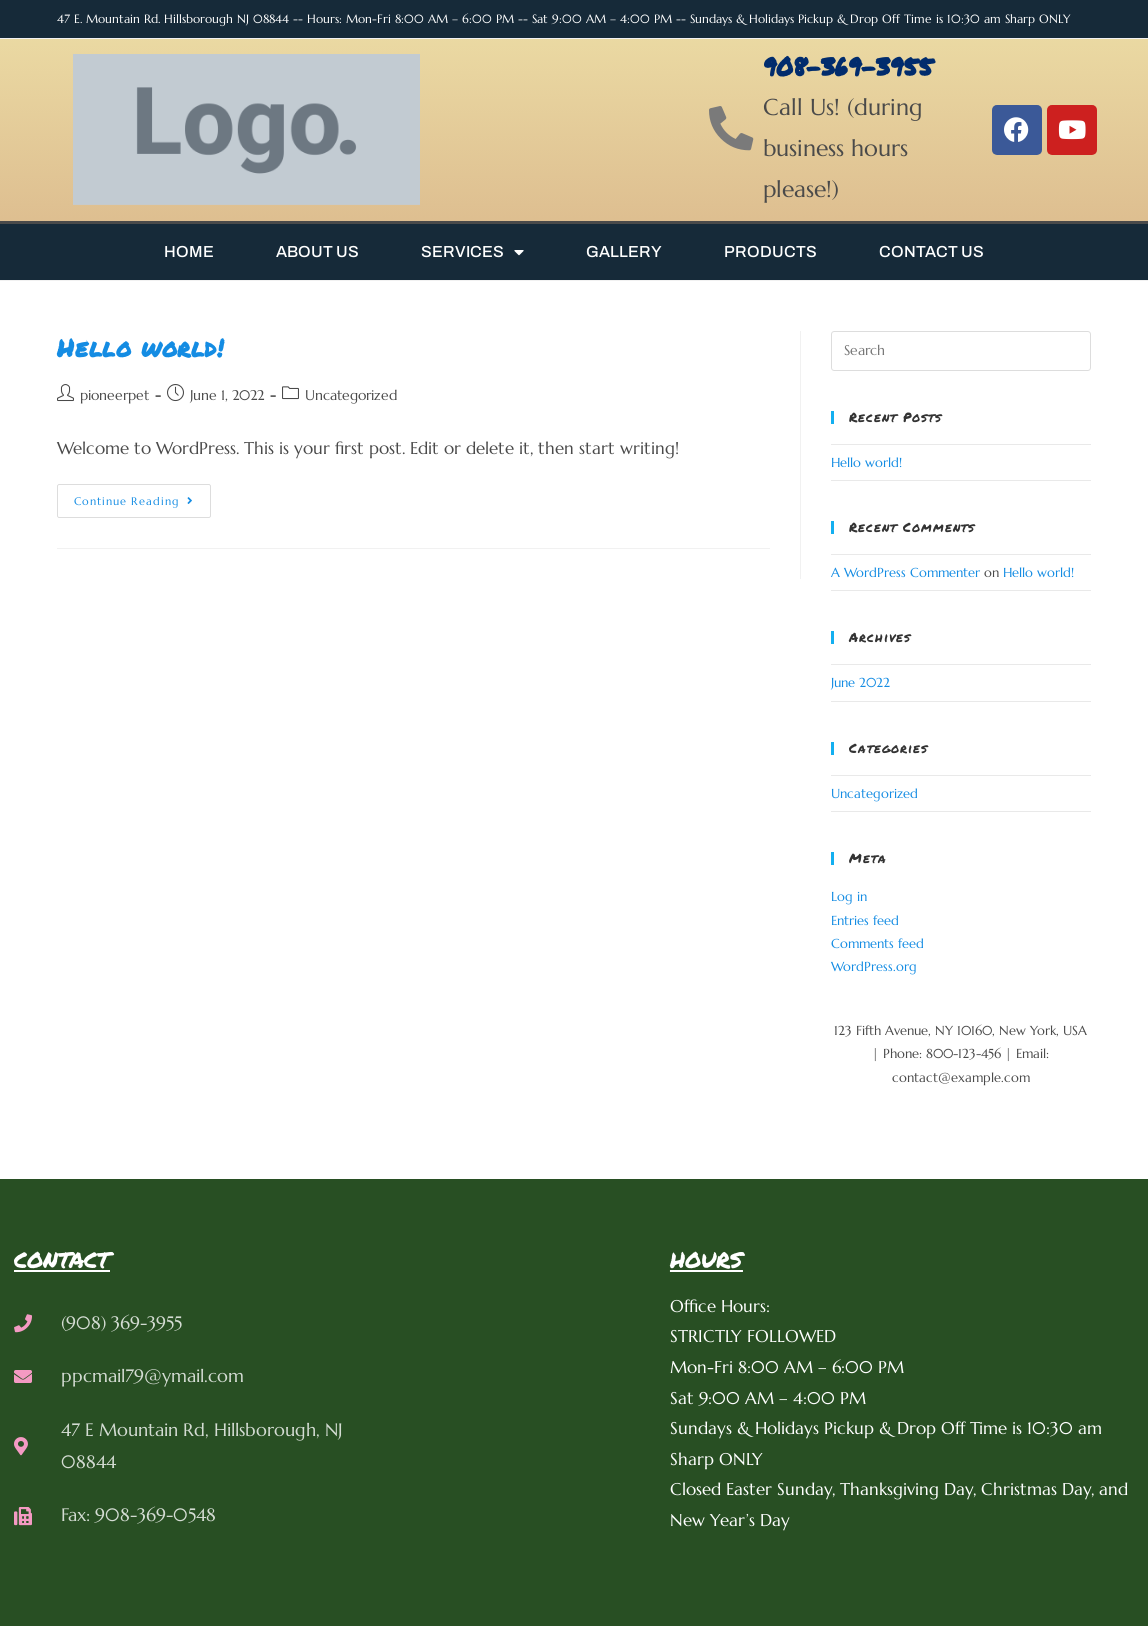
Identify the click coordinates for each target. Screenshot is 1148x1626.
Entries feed (865, 920)
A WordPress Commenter (905, 572)
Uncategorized (351, 395)
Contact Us (931, 251)
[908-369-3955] (732, 130)
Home (189, 251)
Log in (849, 896)
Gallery (624, 251)
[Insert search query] (960, 351)
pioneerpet (114, 395)
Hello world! (140, 347)
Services (472, 252)
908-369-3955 (850, 66)
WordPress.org (874, 966)
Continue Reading (142, 496)
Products (770, 251)
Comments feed (877, 943)
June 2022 (860, 682)
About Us (317, 251)
